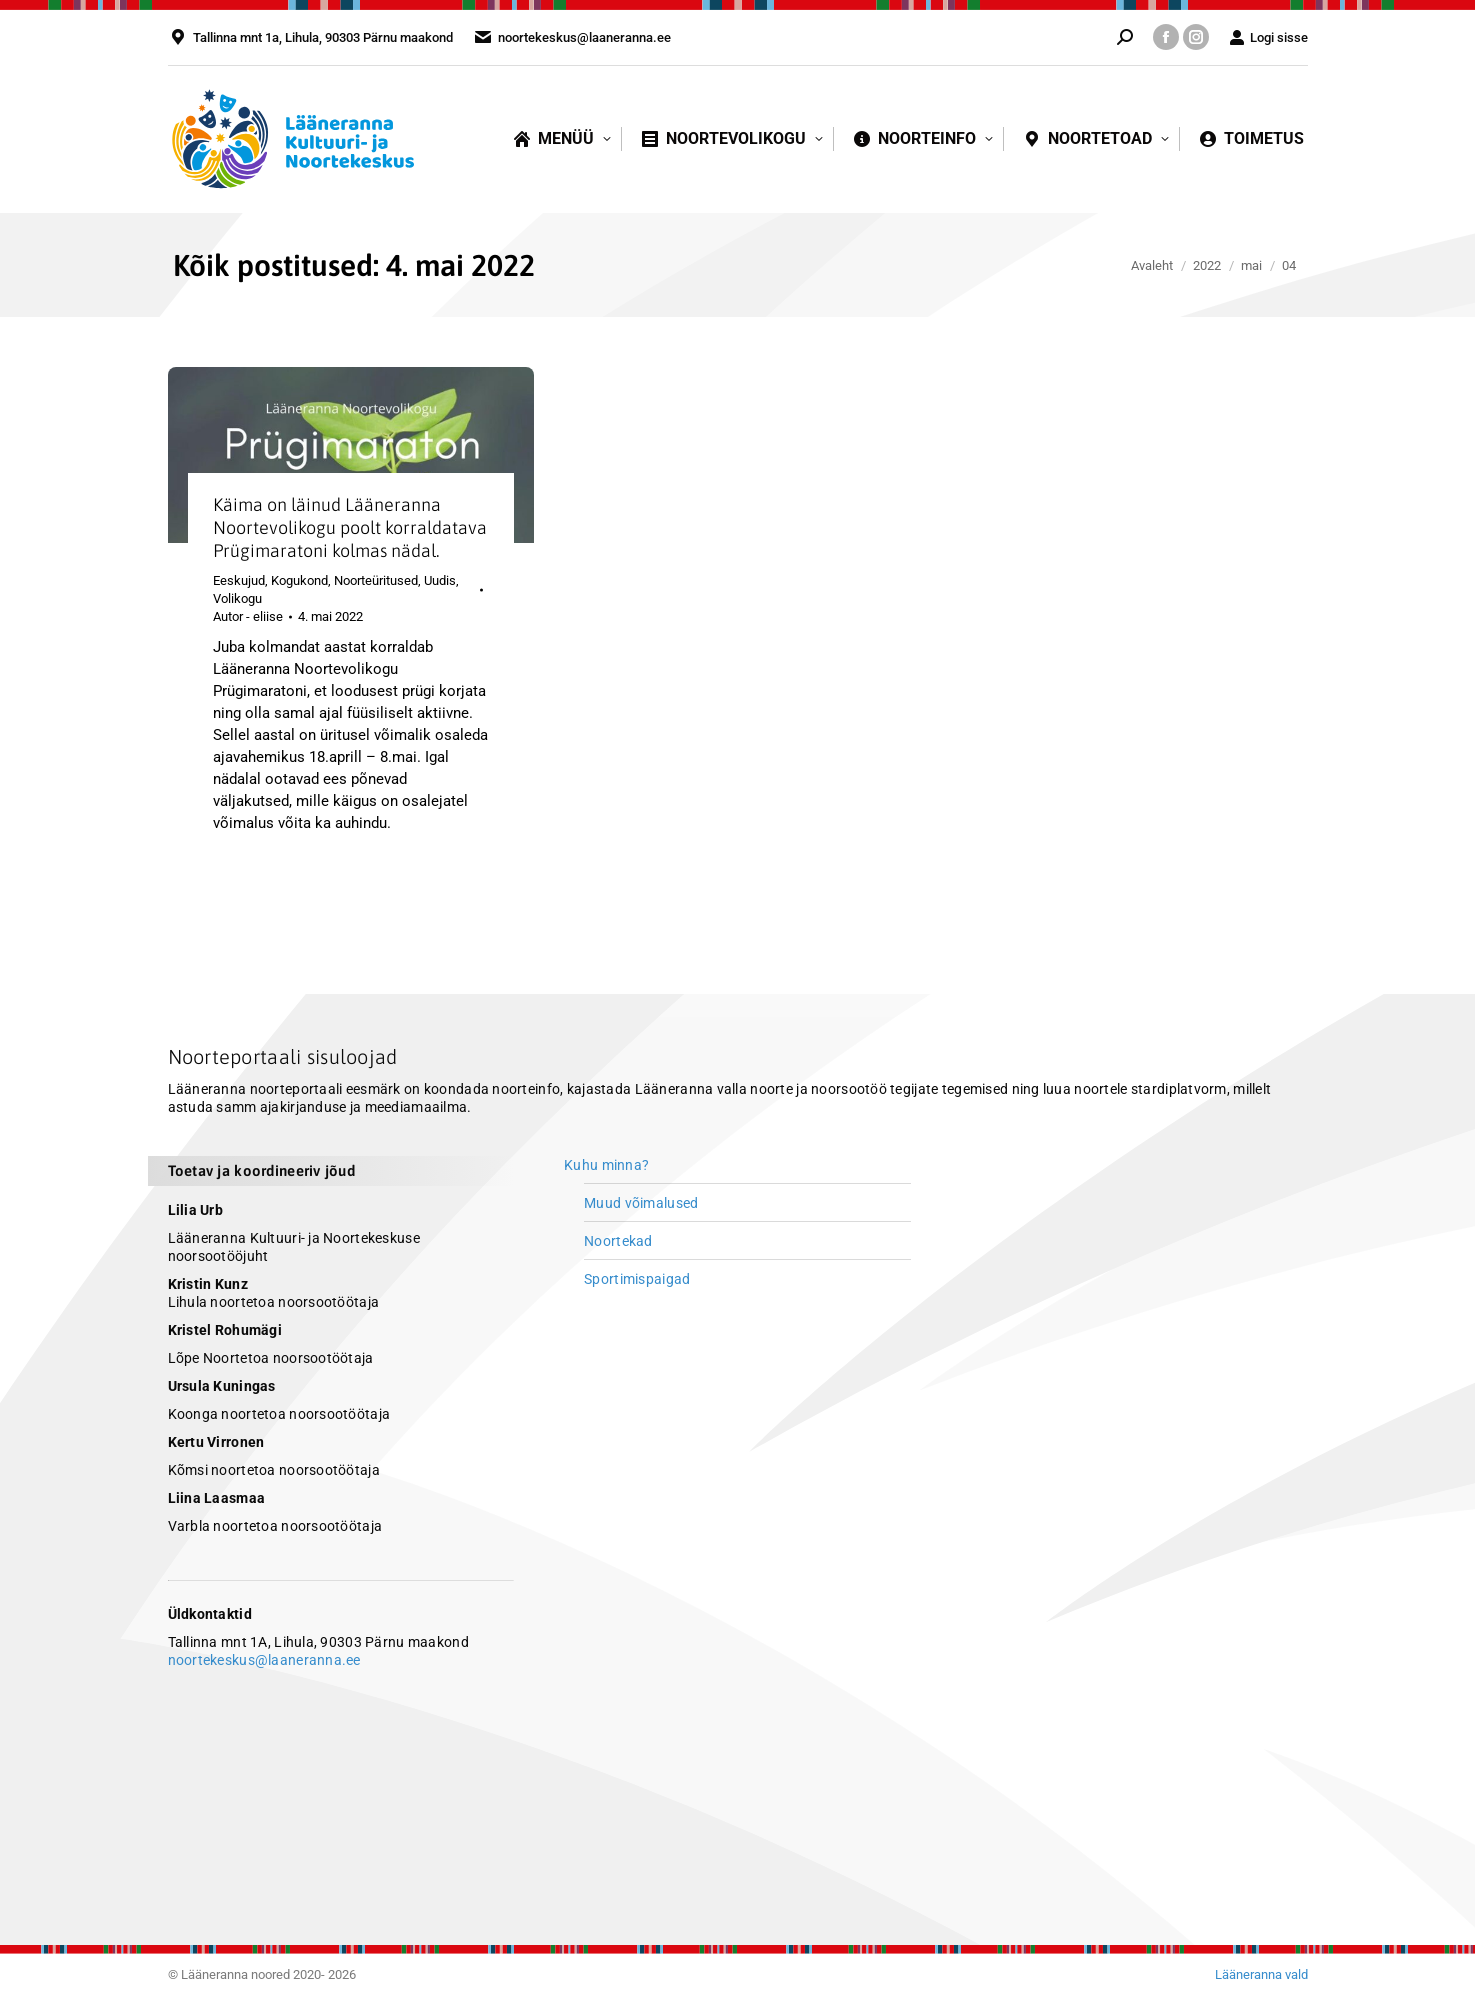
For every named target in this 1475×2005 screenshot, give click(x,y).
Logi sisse (1268, 37)
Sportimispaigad (637, 1279)
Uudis (440, 580)
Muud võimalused (641, 1203)
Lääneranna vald (1261, 1974)
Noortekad (618, 1241)
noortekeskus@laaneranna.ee (264, 1660)
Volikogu (237, 598)
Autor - (248, 616)
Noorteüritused (376, 580)
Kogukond (299, 580)
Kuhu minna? (606, 1165)
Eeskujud (239, 580)
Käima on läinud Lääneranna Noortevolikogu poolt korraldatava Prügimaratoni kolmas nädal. (350, 527)
